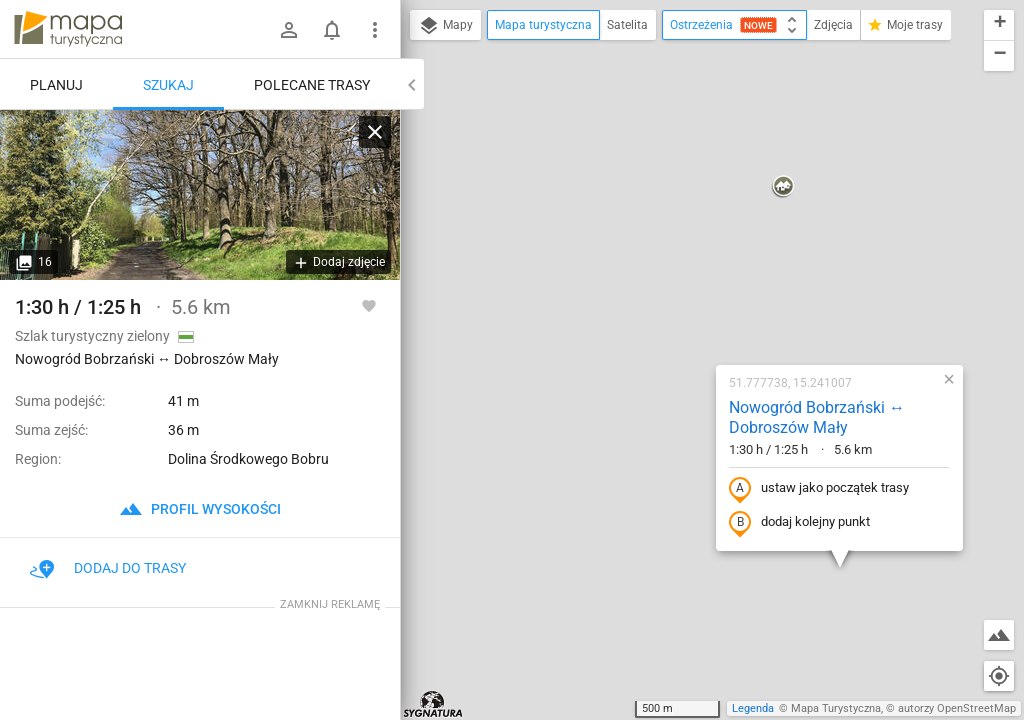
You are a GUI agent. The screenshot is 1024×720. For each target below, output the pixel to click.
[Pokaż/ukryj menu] (375, 30)
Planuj (56, 85)
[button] (732, 678)
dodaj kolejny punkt (671, 307)
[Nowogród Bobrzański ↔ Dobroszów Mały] (200, 195)
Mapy (445, 26)
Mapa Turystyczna (836, 708)
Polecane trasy (312, 85)
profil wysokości (200, 509)
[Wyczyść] (375, 132)
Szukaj (168, 85)
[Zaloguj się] (289, 30)
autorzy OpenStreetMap (957, 708)
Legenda (753, 708)
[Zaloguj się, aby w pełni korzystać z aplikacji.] (369, 305)
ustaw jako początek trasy (691, 273)
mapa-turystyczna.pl (68, 29)
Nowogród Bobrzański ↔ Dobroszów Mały (689, 202)
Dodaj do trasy (108, 568)
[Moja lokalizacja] (999, 676)
